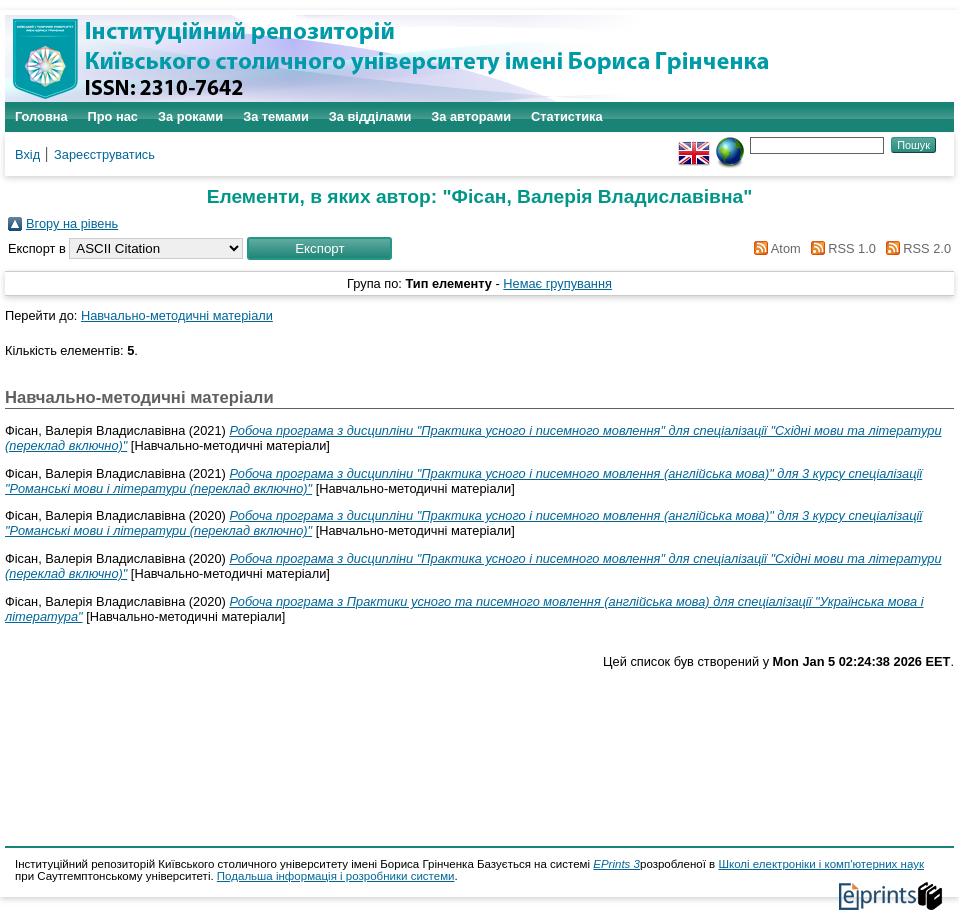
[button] (319, 248)
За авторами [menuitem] (471, 116)
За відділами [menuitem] (370, 116)
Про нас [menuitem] (113, 116)
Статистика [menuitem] (567, 116)
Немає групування (557, 283)
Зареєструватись (104, 154)
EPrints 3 (616, 864)
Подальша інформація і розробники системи (336, 876)
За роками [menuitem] (190, 116)
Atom (774, 248)
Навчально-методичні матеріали (177, 315)
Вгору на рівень (72, 223)
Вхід (27, 154)
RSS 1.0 (840, 248)
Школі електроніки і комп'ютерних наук (821, 864)
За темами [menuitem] (276, 116)
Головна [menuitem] (41, 116)
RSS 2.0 (915, 248)
